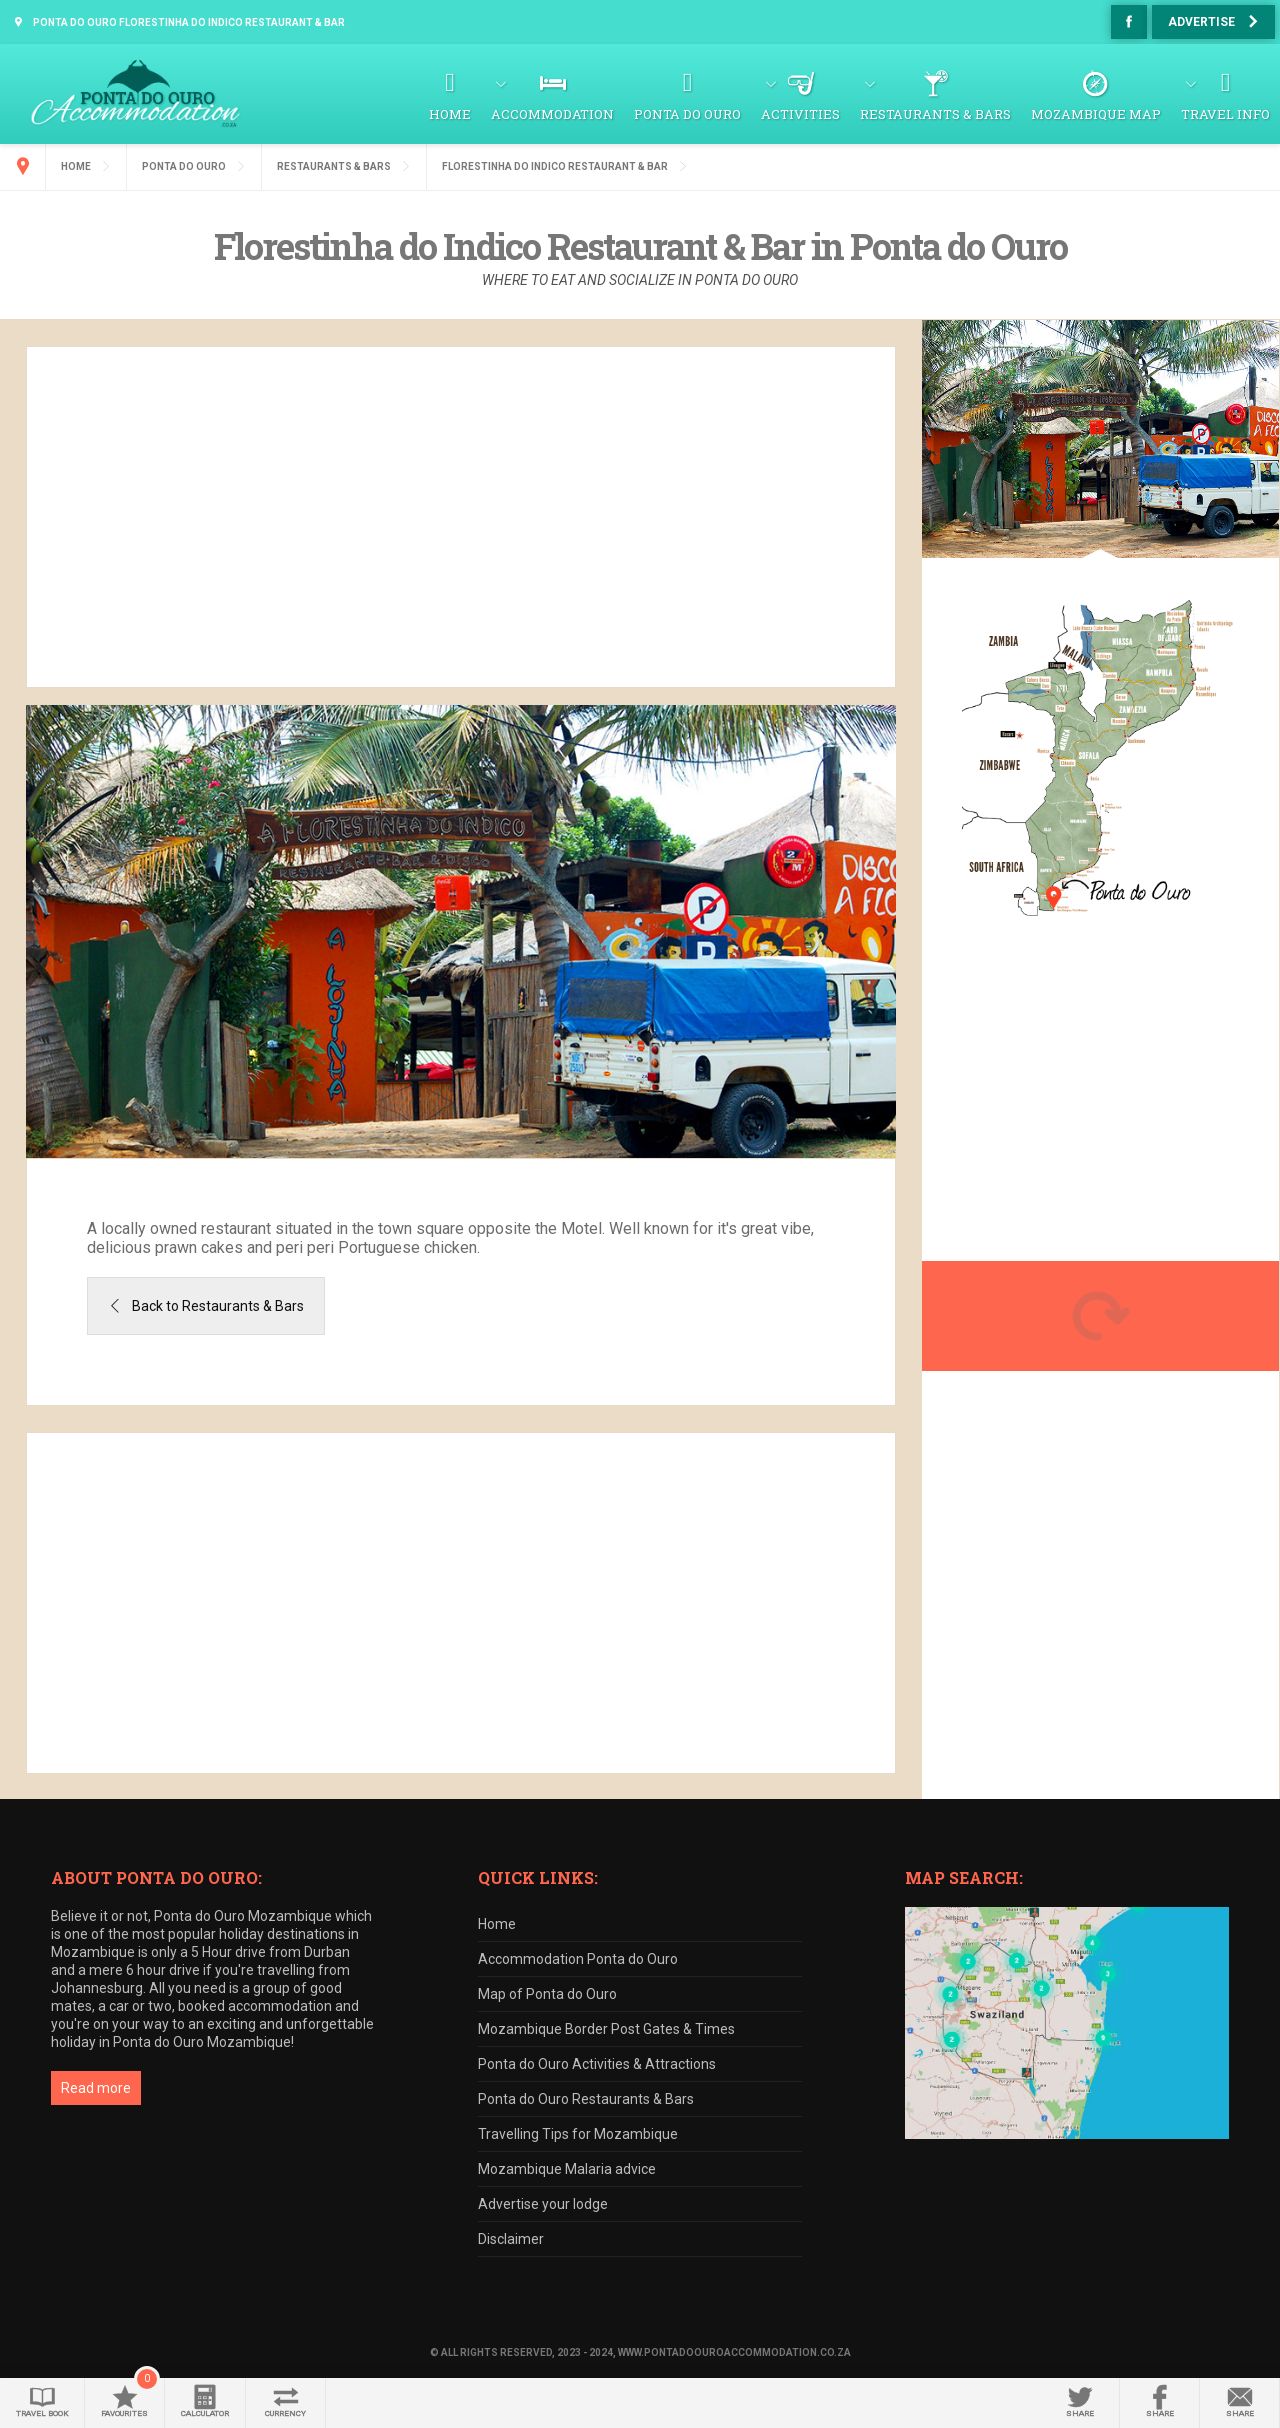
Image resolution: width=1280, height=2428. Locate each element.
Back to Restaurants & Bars (218, 1306)
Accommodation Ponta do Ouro (578, 1959)
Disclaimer (511, 2239)
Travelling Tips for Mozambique (578, 2134)
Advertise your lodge (543, 2204)
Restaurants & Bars (935, 114)
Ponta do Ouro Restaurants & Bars (586, 2099)
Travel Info (1225, 114)
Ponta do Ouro (687, 114)
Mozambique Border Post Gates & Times (606, 2029)
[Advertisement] (461, 517)
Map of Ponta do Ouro (547, 1994)
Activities (800, 114)
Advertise (1201, 22)
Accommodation (552, 114)
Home (450, 114)
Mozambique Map (1096, 114)
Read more (96, 2088)
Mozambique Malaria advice (567, 2169)
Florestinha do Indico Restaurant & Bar (555, 166)
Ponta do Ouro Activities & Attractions (597, 2064)
